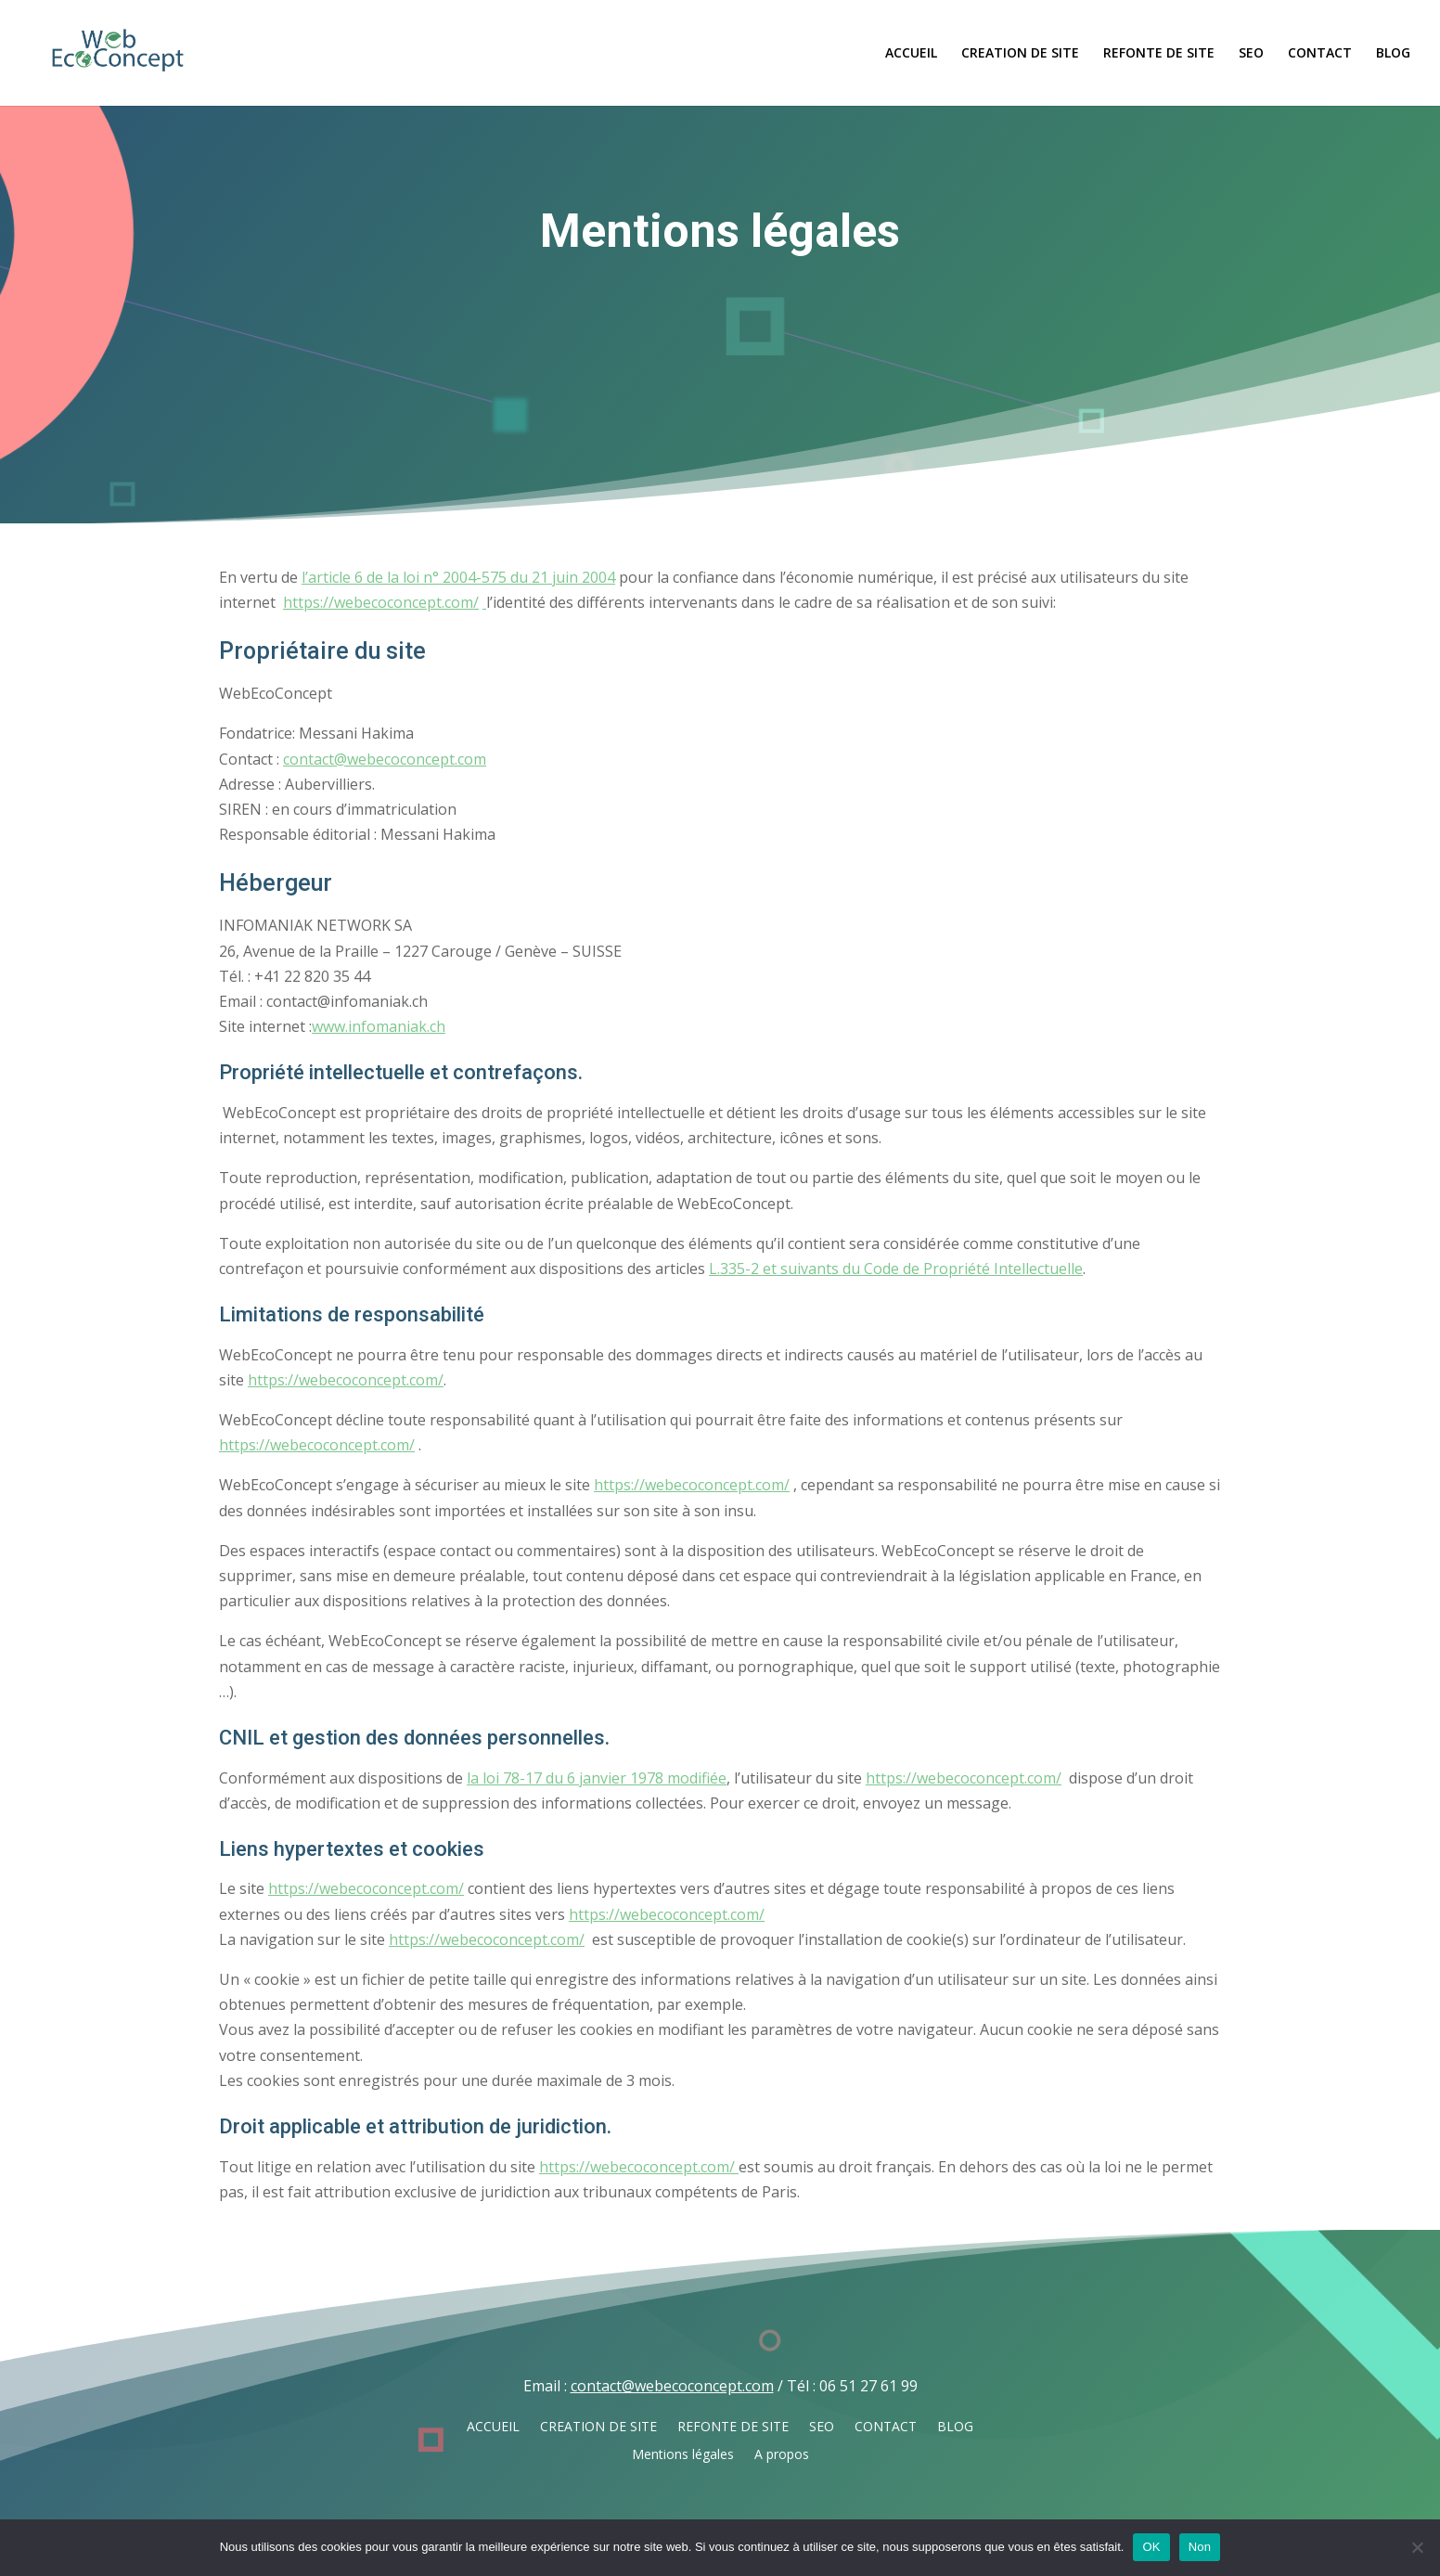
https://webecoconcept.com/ (381, 602)
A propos (781, 2455)
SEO (1251, 53)
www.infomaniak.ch (378, 1026)
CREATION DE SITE (1020, 53)
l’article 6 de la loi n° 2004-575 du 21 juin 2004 (458, 577)
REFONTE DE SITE (1159, 53)
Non (1200, 2547)
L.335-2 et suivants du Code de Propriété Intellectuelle (896, 1268)
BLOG (1393, 53)
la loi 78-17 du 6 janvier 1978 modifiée (596, 1778)
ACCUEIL (911, 53)
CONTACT (1320, 53)
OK (1151, 2547)
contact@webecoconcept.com (384, 759)
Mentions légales (683, 2455)
